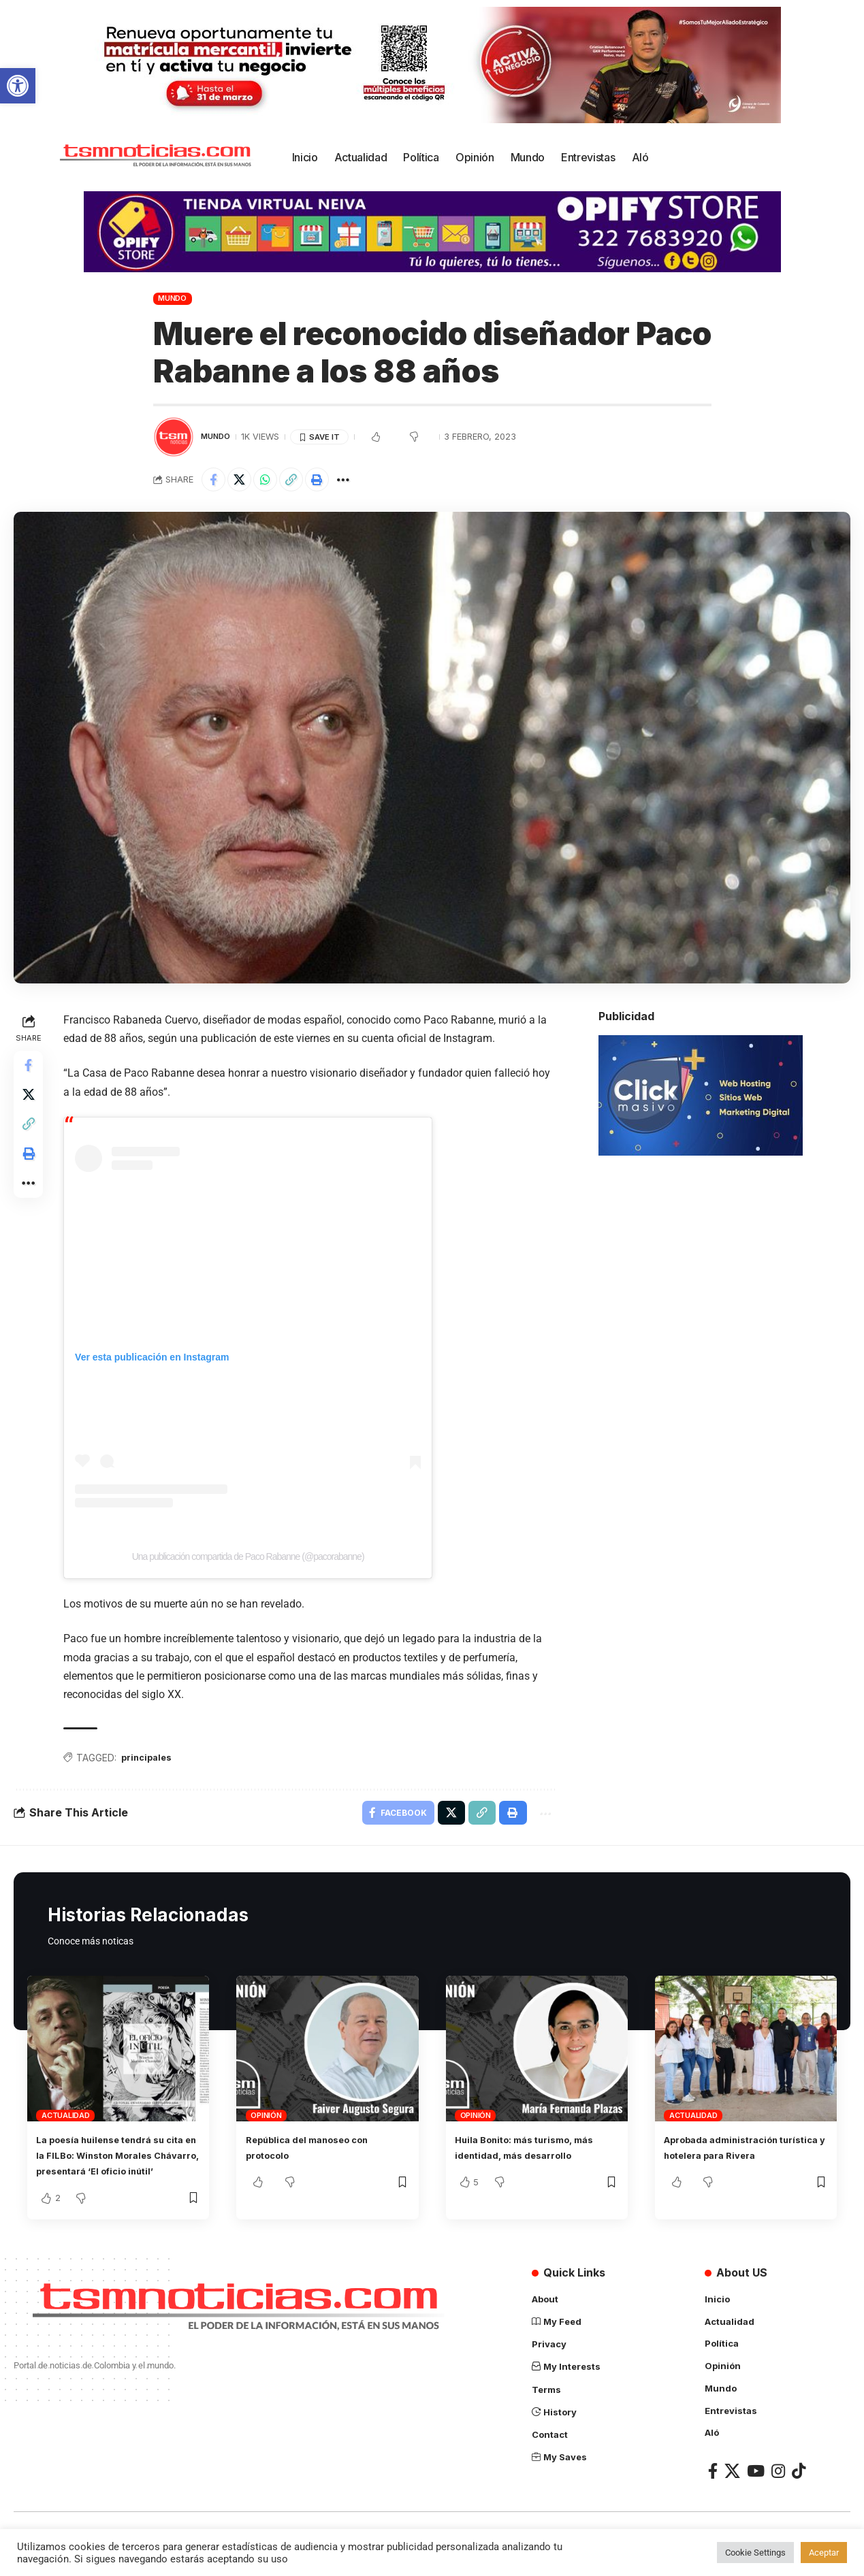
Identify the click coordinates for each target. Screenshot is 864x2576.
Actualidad (66, 2123)
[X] (732, 2492)
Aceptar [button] (824, 2552)
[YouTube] (755, 2492)
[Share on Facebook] (215, 481)
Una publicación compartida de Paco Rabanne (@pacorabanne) (251, 1559)
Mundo (172, 298)
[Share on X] (244, 481)
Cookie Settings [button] (755, 2552)
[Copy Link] (303, 481)
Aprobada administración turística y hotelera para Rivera (732, 2163)
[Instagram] (778, 2492)
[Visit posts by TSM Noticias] (173, 437)
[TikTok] (798, 2492)
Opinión (266, 2123)
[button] (17, 85)
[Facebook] (713, 2492)
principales (152, 1761)
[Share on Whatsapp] (273, 481)
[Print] (332, 481)
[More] (361, 481)
